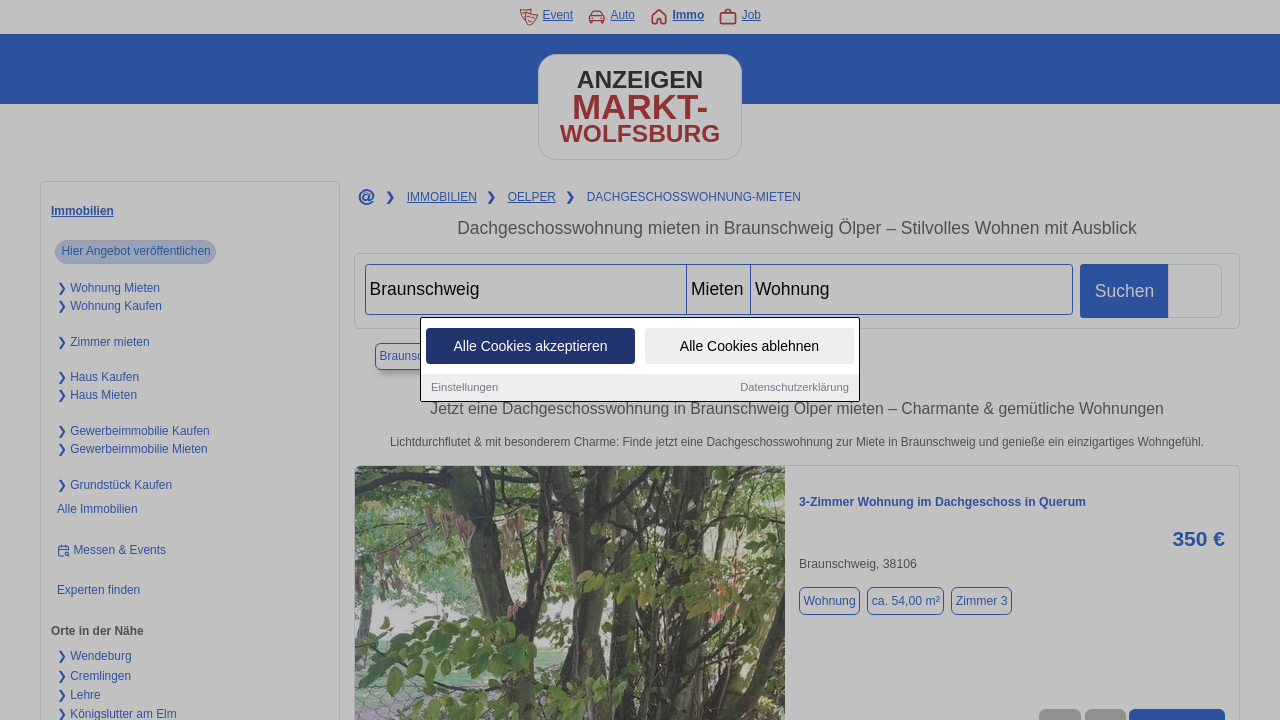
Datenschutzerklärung (794, 389)
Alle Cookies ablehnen (749, 348)
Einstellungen (464, 389)
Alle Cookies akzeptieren (530, 348)
